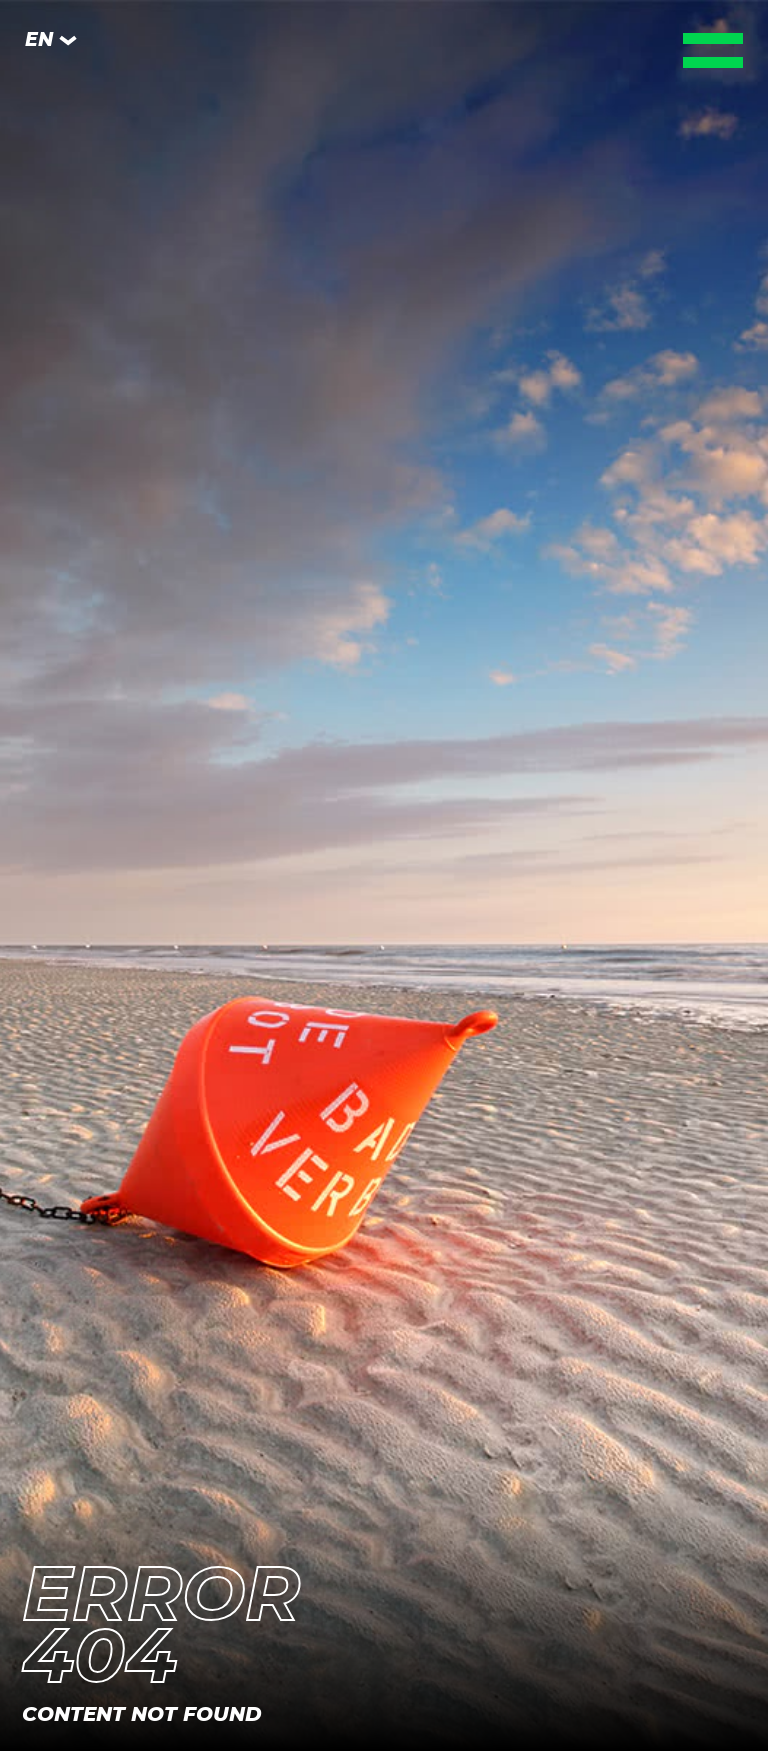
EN (51, 40)
